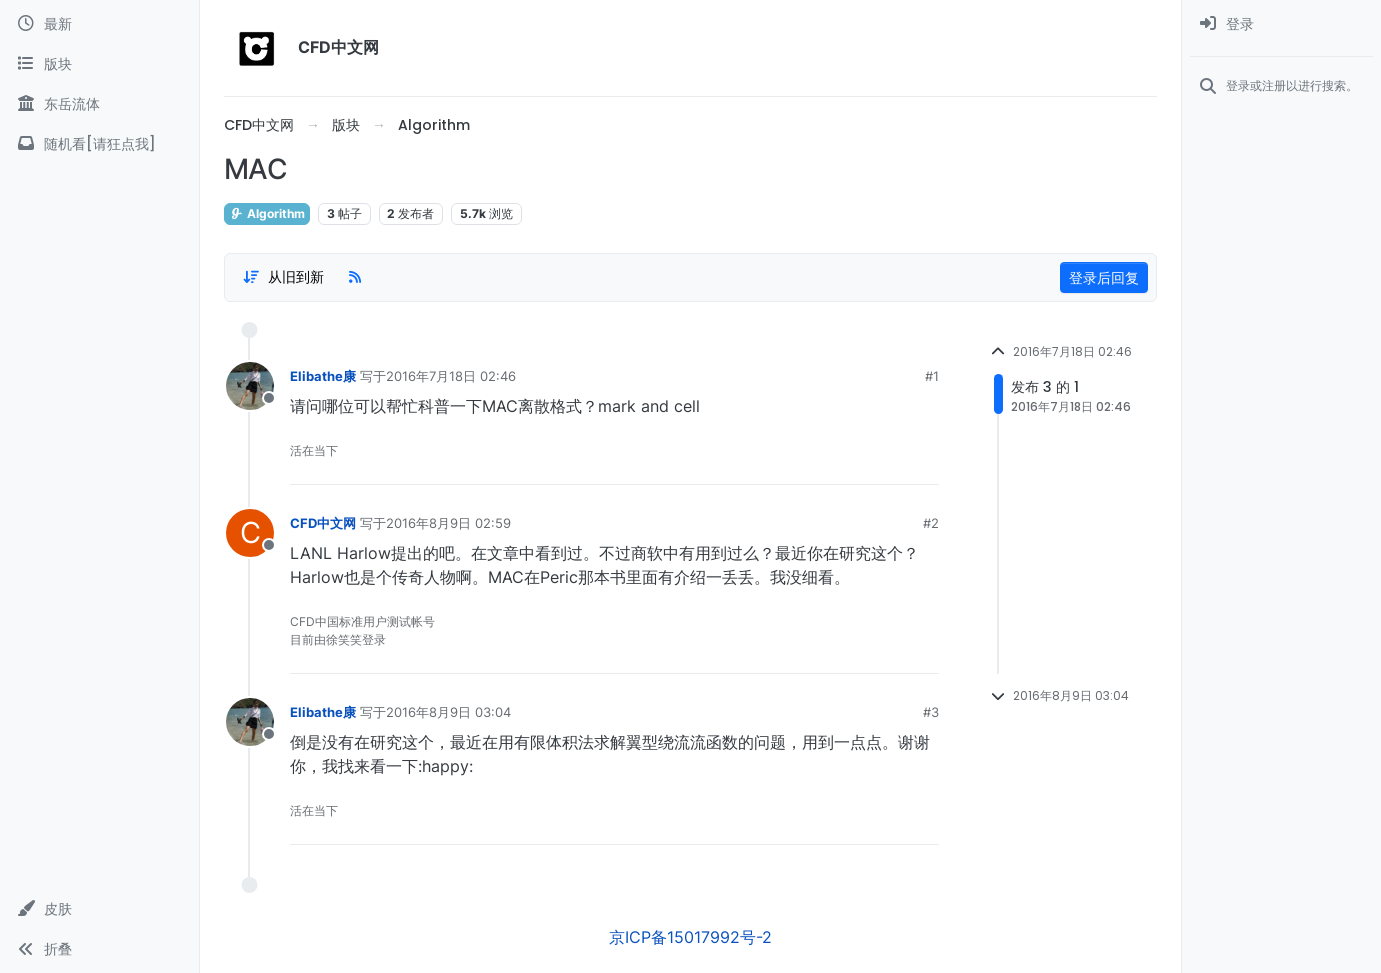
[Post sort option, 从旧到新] (283, 277)
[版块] (99, 64)
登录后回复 (1104, 277)
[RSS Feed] (355, 277)
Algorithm (267, 213)
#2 (931, 523)
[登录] (1281, 24)
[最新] (99, 24)
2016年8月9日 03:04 (448, 712)
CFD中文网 (323, 523)
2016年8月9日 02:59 (448, 523)
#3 (931, 712)
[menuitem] (1281, 24)
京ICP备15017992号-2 (690, 937)
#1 (932, 376)
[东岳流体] (99, 104)
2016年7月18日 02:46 (451, 376)
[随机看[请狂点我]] (99, 144)
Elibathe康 (323, 376)
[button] (99, 909)
